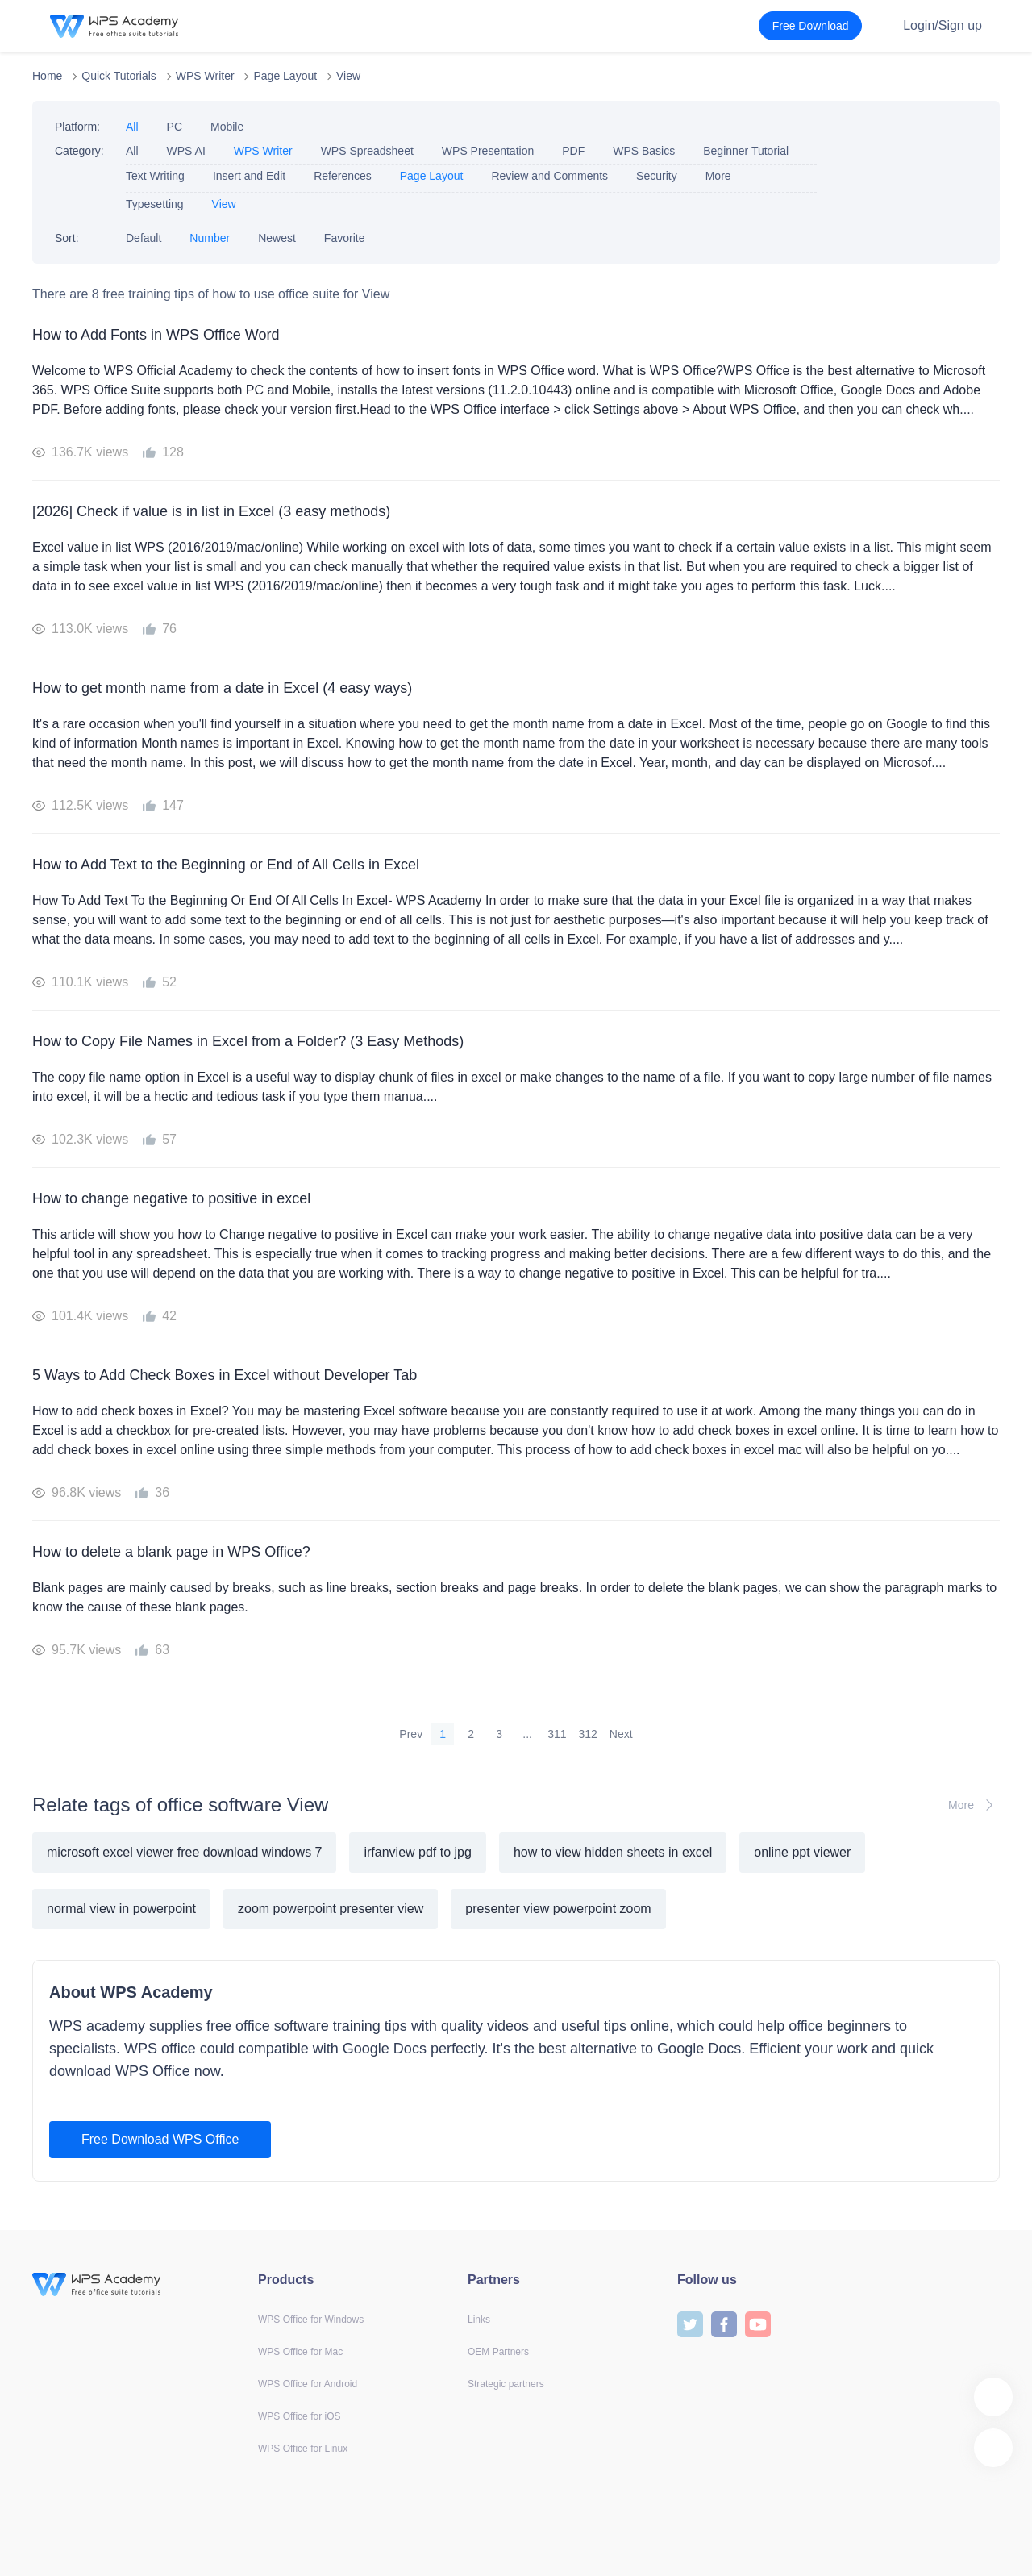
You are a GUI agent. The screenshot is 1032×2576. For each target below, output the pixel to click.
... (527, 1734)
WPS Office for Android (307, 2384)
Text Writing (155, 175)
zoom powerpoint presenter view (330, 1908)
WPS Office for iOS (299, 2416)
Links (479, 2319)
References (343, 175)
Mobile (226, 126)
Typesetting (155, 204)
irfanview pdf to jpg (417, 1852)
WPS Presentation (488, 150)
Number (209, 237)
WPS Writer (205, 75)
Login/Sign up (942, 25)
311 (556, 1734)
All (132, 126)
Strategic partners (506, 2384)
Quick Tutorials (118, 75)
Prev (410, 1734)
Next (621, 1734)
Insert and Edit (249, 175)
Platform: (77, 126)
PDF (573, 150)
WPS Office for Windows (311, 2319)
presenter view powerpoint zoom (558, 1908)
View (348, 75)
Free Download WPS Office (160, 2139)
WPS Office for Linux (302, 2448)
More (718, 175)
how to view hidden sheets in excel (613, 1852)
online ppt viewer (802, 1852)
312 (588, 1734)
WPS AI (186, 150)
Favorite (344, 237)
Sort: (67, 237)
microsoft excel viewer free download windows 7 (184, 1852)
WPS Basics (644, 150)
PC (174, 126)
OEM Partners (498, 2351)
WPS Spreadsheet (367, 150)
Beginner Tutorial (746, 150)
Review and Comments (549, 175)
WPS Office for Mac (300, 2351)
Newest (277, 237)
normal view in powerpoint (121, 1908)
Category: (79, 150)
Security (656, 175)
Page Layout (285, 75)
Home (47, 75)
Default (143, 237)
